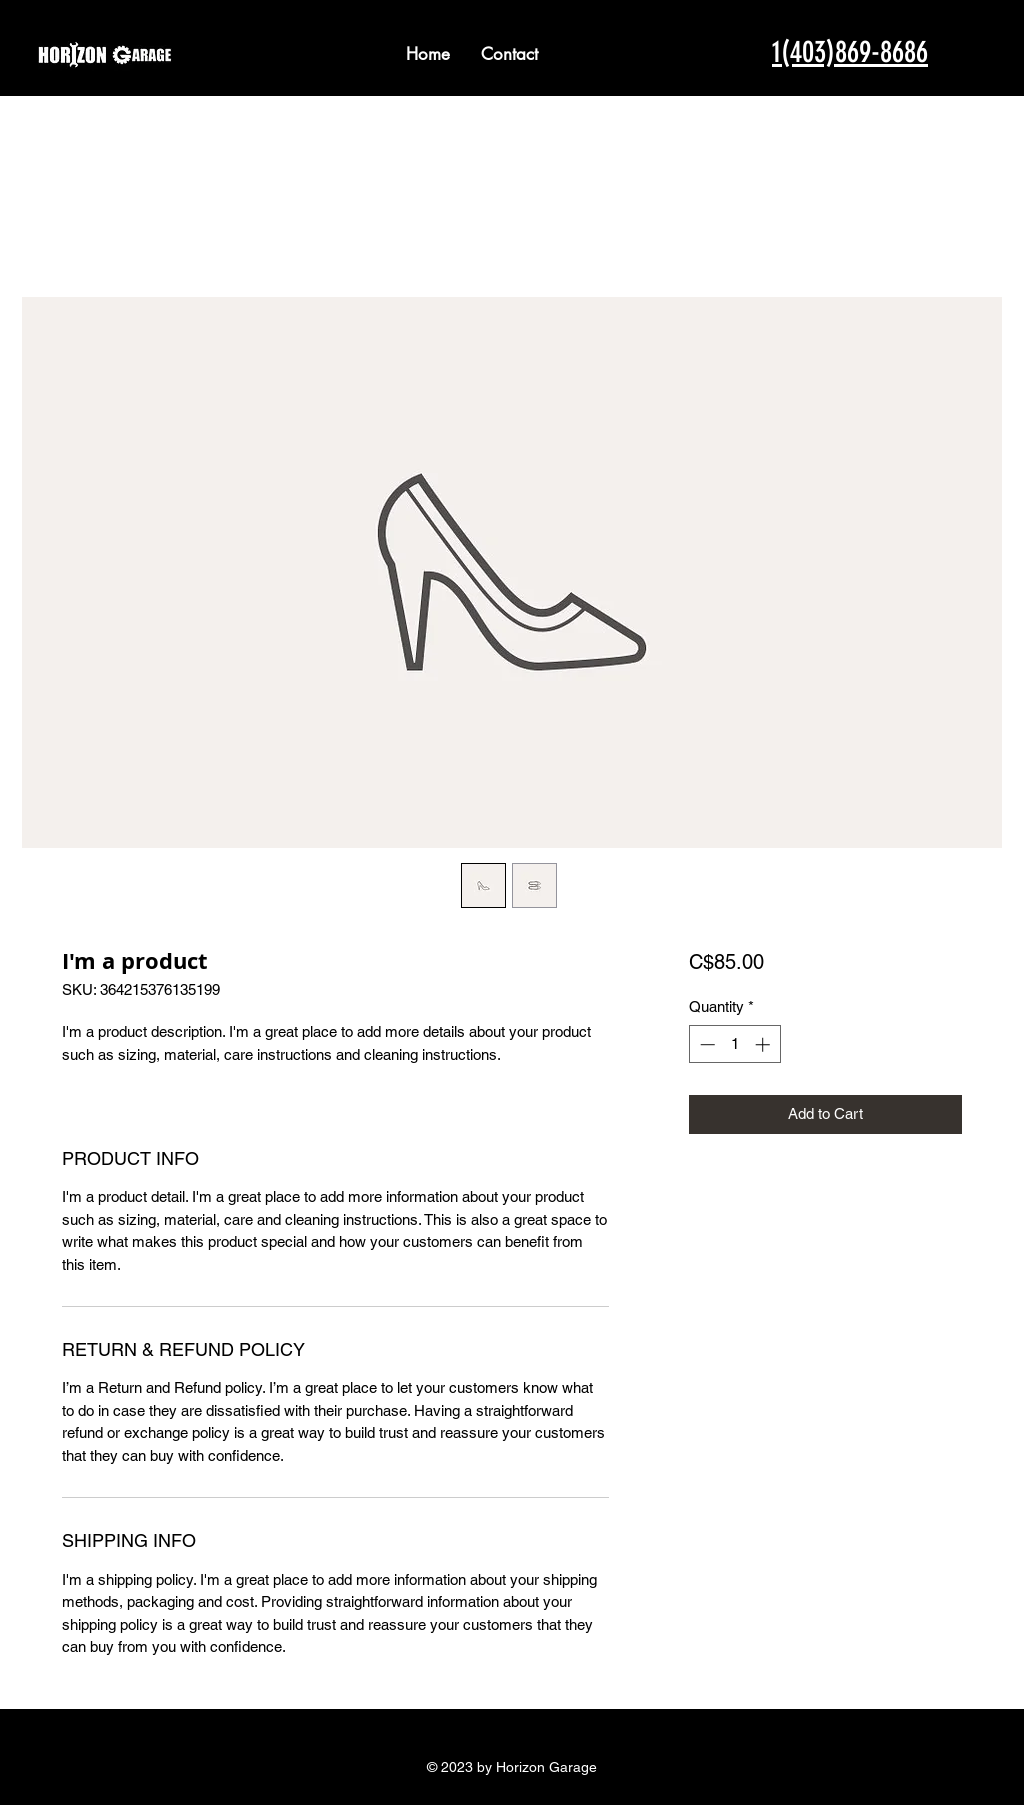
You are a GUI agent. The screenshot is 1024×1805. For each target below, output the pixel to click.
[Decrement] (705, 1044)
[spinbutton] (734, 1044)
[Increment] (764, 1044)
